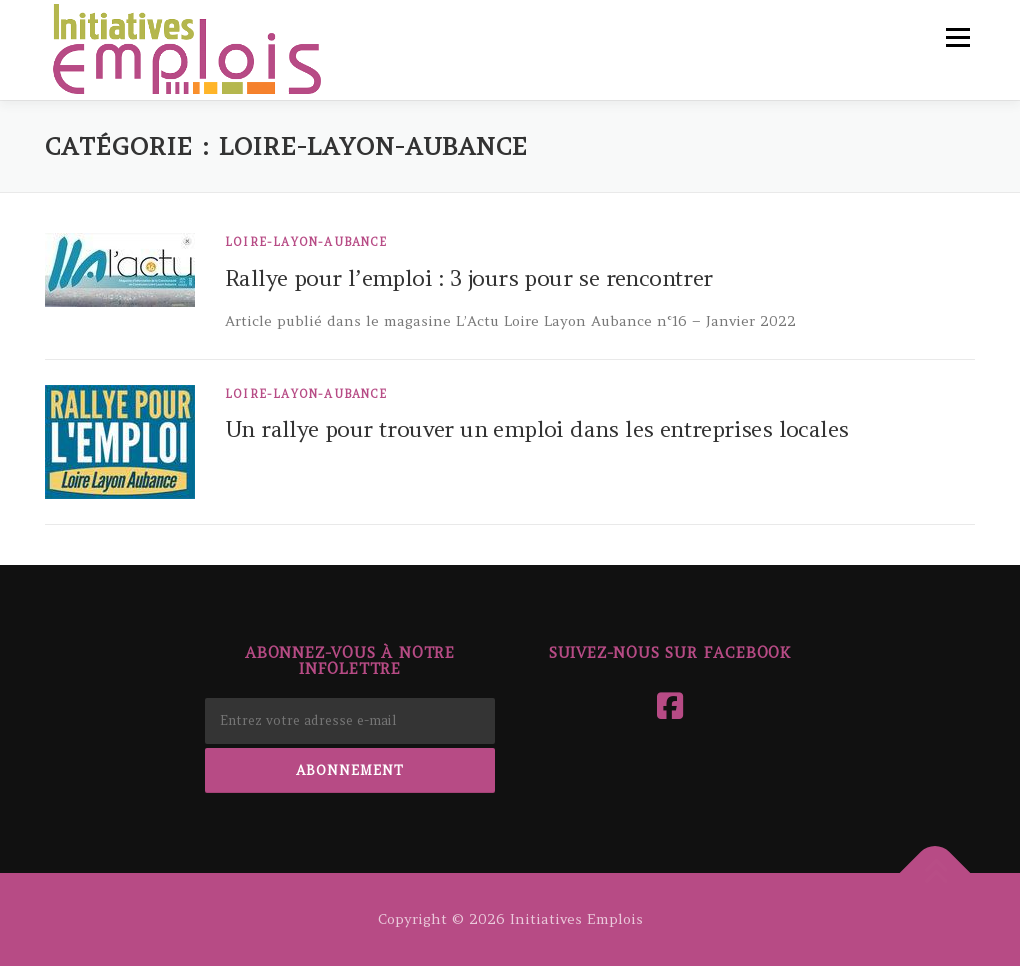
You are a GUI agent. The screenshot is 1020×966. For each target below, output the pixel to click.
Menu (957, 37)
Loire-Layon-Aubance (306, 242)
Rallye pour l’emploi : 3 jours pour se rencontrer (469, 278)
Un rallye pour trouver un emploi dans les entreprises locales (536, 429)
